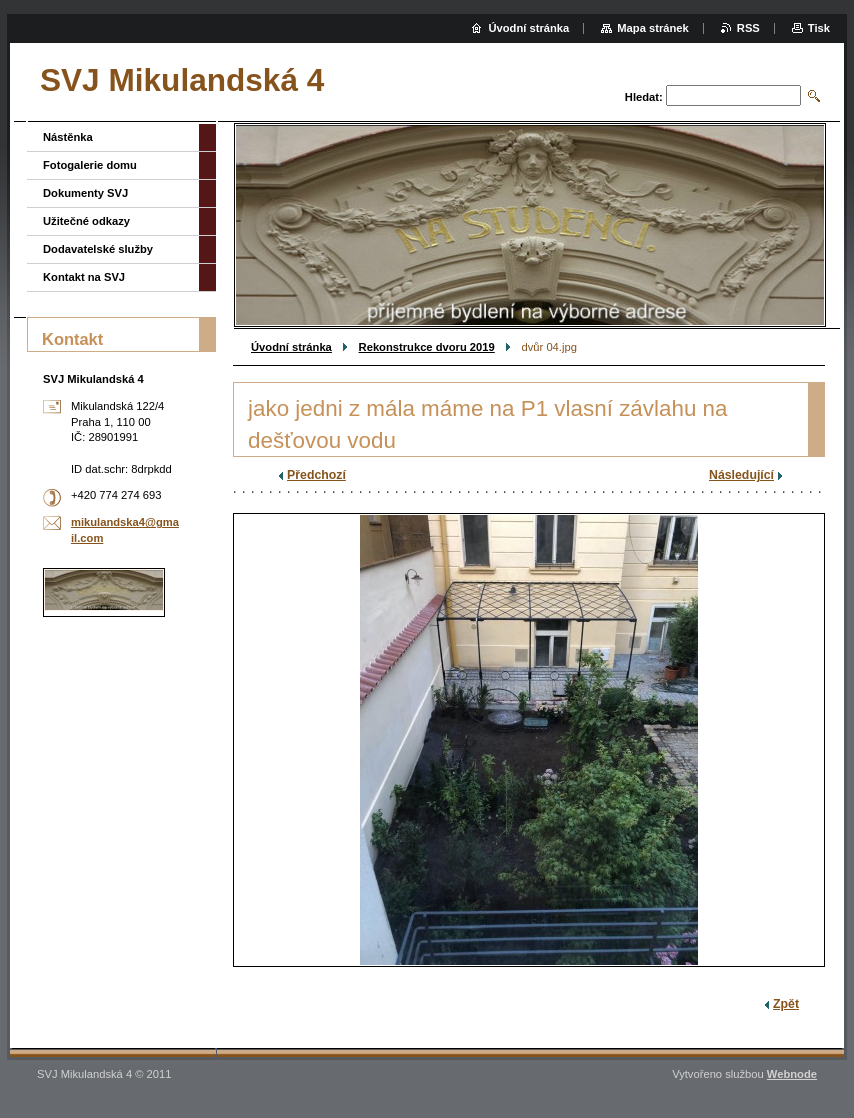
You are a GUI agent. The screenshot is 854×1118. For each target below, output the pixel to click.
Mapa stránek (653, 28)
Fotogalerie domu (90, 165)
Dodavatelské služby (98, 249)
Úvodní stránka (291, 347)
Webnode (792, 1074)
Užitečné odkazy (86, 221)
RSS (748, 28)
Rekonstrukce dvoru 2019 (427, 347)
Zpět (786, 1004)
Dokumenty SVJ (85, 193)
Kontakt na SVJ (84, 277)
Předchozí (316, 475)
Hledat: (644, 97)
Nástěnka (68, 137)
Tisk (819, 28)
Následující (741, 475)
